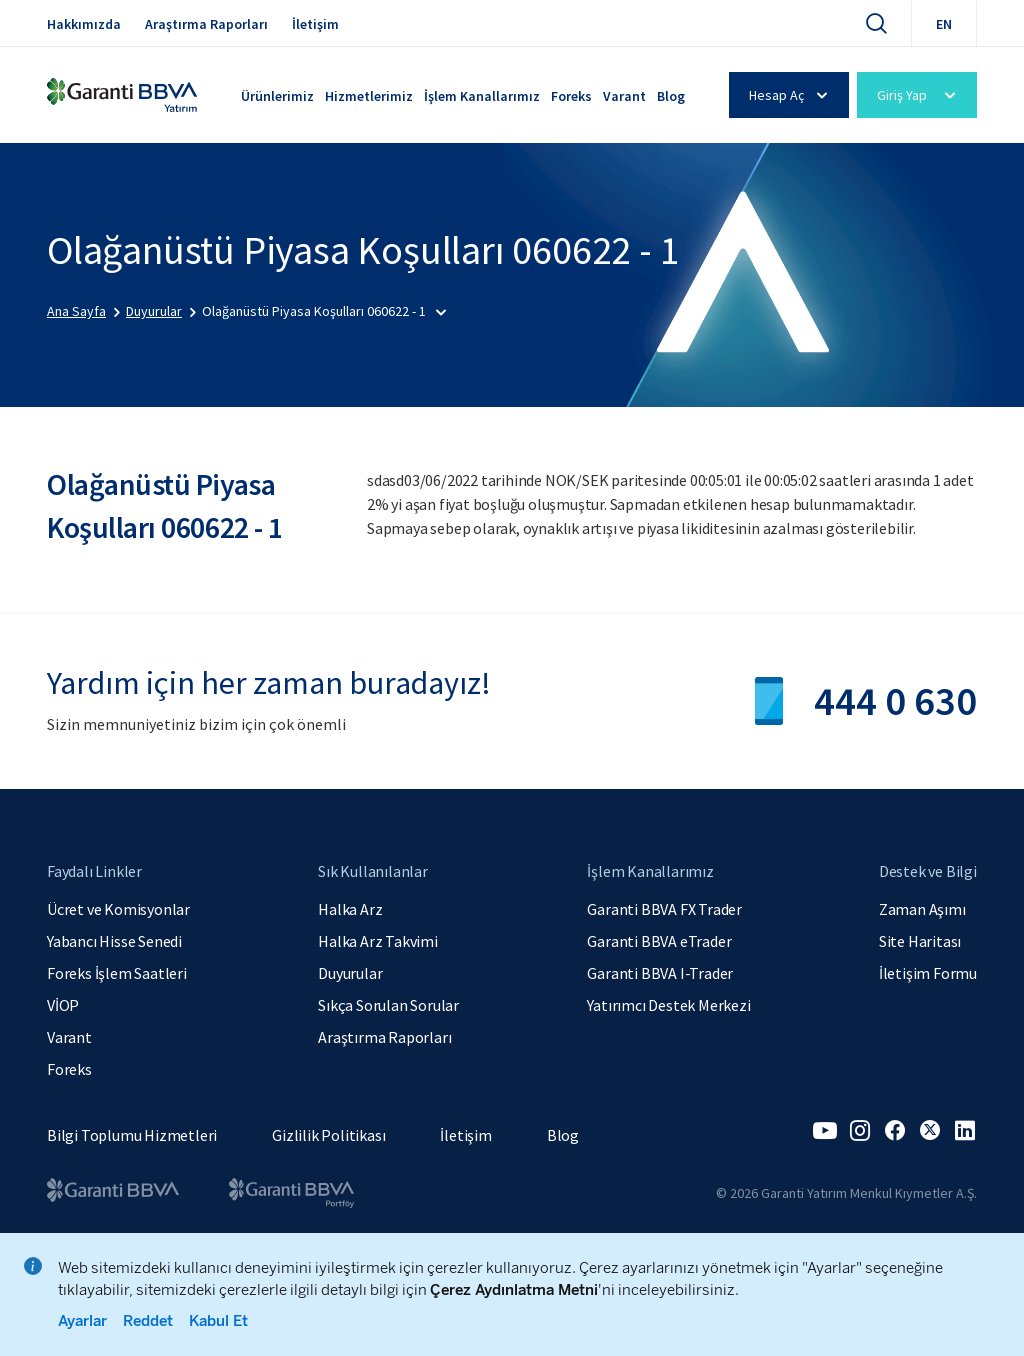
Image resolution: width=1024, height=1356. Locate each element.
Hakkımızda (84, 24)
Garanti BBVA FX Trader (664, 909)
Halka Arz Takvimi (378, 941)
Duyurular (350, 973)
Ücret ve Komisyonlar (118, 909)
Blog (671, 96)
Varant (624, 96)
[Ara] (876, 23)
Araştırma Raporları (206, 24)
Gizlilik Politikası (328, 1135)
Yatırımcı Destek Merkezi (668, 1005)
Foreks (571, 96)
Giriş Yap (919, 95)
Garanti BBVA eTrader (659, 941)
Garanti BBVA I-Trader (660, 973)
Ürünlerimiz (277, 96)
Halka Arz (350, 909)
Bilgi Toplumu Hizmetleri (132, 1135)
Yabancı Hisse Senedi (114, 941)
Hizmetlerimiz (369, 96)
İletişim (315, 24)
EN (944, 24)
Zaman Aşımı (922, 909)
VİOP (63, 1005)
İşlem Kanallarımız (482, 96)
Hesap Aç (791, 95)
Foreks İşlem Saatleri (117, 973)
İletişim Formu (928, 973)
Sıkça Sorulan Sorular (388, 1005)
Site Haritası (920, 941)
